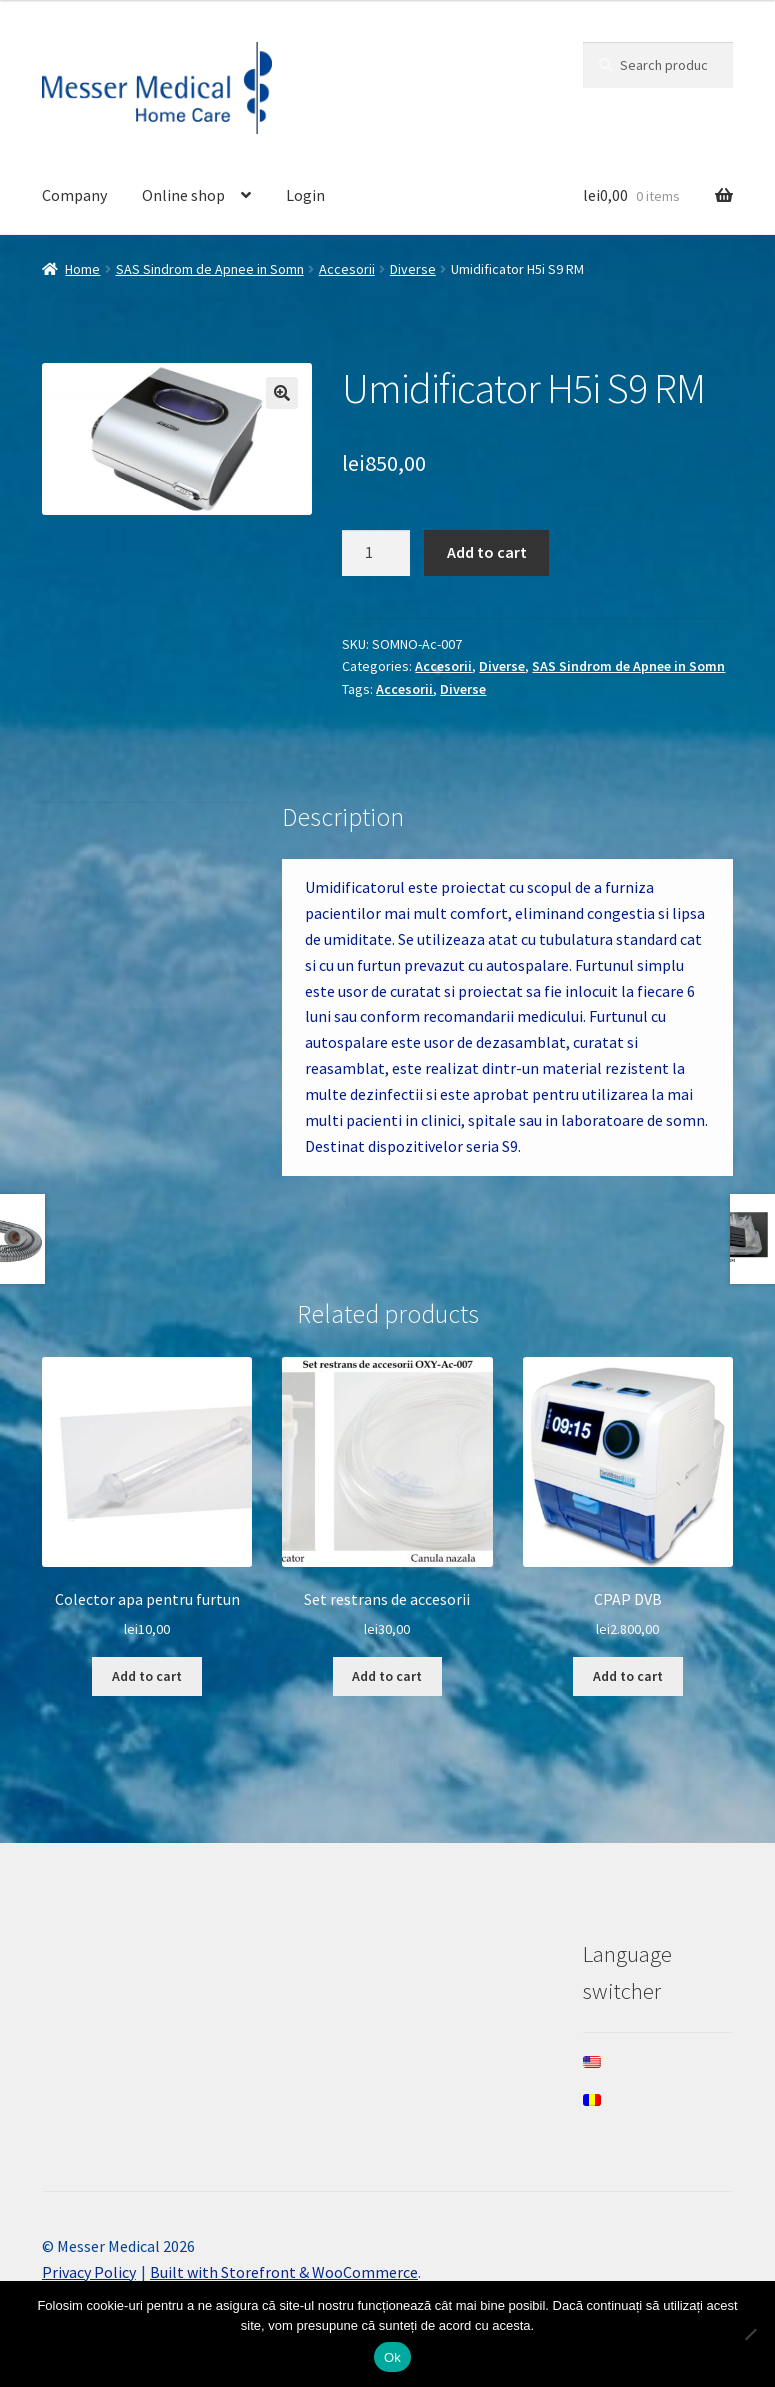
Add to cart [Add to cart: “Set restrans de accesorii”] (387, 1676)
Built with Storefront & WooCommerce (284, 2272)
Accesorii (347, 269)
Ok (392, 2357)
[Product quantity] (376, 553)
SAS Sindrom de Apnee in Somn (210, 269)
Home (82, 269)
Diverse (413, 269)
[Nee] (750, 2334)
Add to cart (487, 552)
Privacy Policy (89, 2272)
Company (74, 195)
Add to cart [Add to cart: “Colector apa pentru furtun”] (147, 1676)
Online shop (183, 195)
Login (305, 195)
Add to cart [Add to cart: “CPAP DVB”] (628, 1676)
